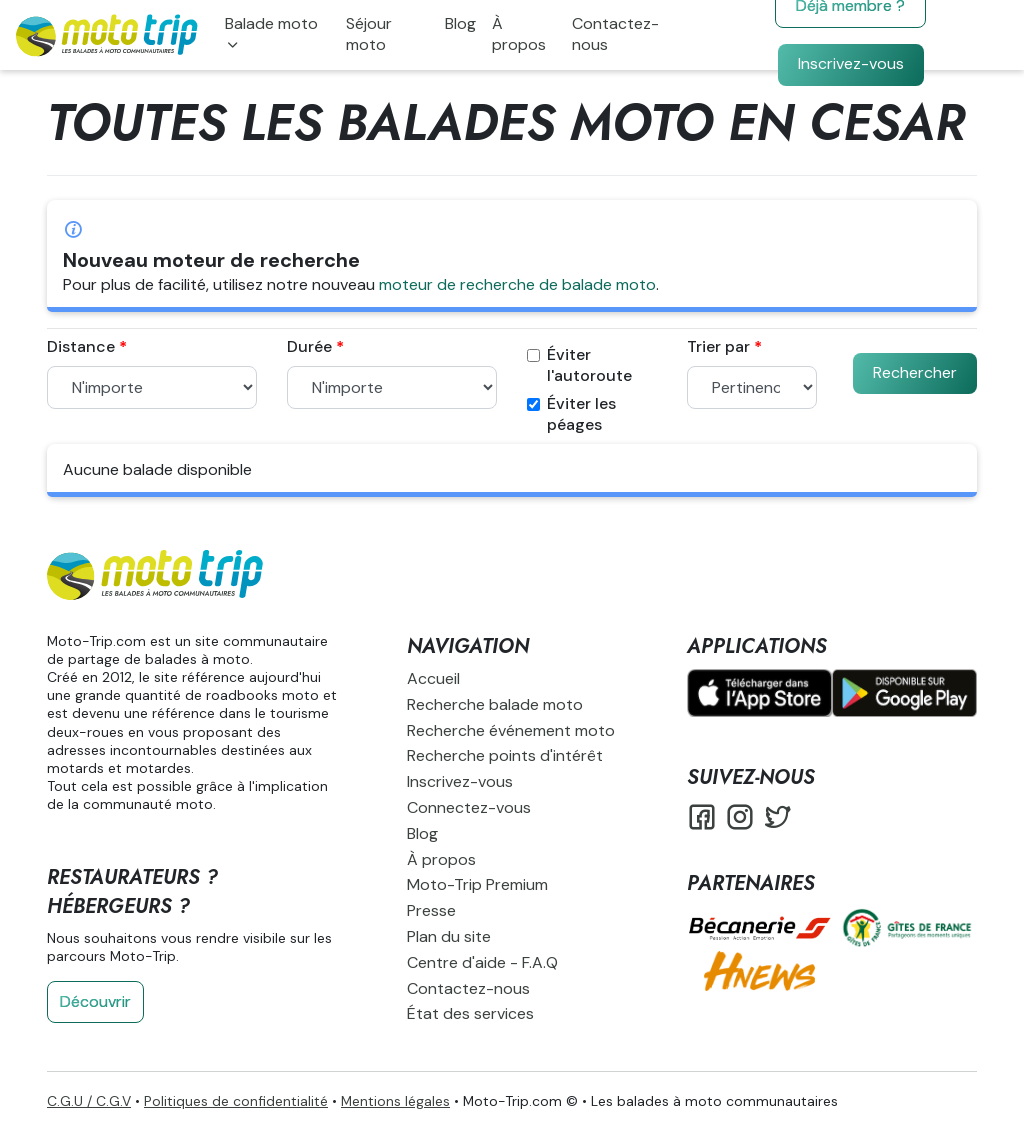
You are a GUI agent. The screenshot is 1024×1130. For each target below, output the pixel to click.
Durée (309, 347)
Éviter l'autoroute (579, 365)
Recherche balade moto (495, 704)
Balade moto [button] (271, 23)
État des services (470, 1013)
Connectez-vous (469, 807)
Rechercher (915, 372)
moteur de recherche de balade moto (517, 284)
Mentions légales (395, 1101)
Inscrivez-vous (851, 63)
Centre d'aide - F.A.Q (482, 962)
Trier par (718, 347)
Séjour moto (369, 34)
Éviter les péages (571, 414)
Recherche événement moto (511, 730)
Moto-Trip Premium (477, 884)
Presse (431, 910)
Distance (81, 347)
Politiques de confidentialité (236, 1101)
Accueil (433, 678)
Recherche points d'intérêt (505, 755)
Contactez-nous (615, 34)
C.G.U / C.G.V (89, 1101)
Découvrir (95, 1001)
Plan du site (449, 936)
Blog (460, 23)
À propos (519, 34)
